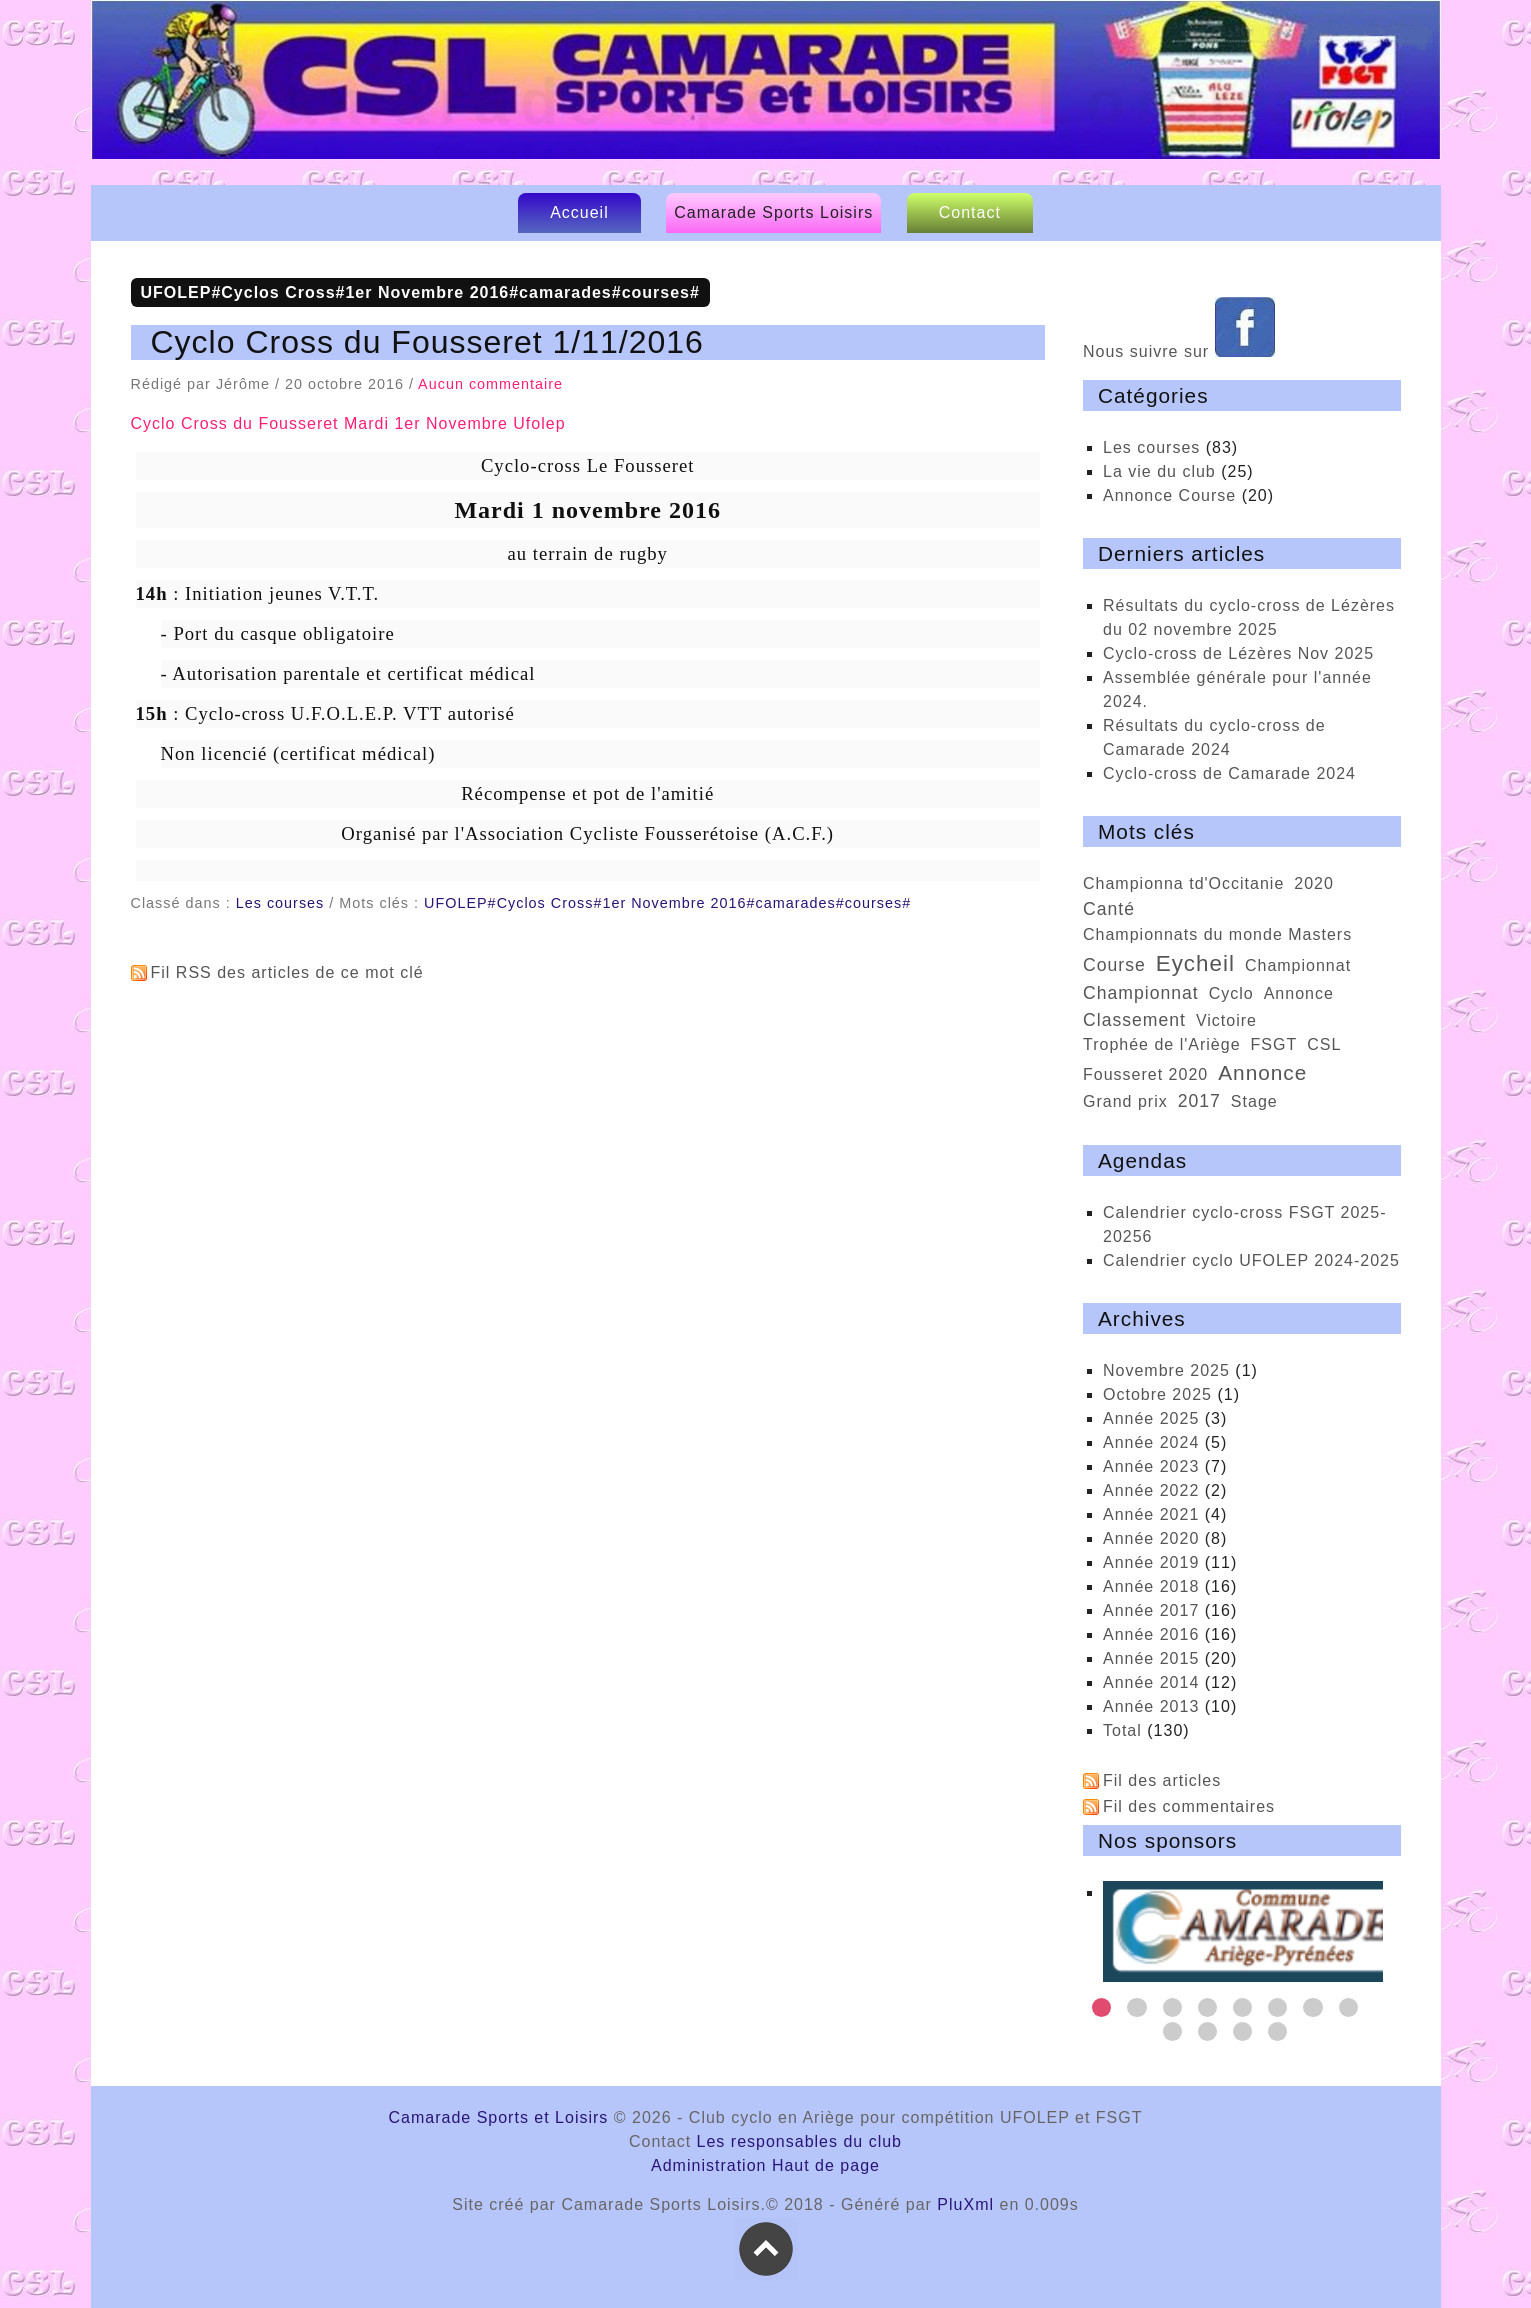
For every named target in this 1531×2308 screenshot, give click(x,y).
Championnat (1298, 965)
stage (1254, 1101)
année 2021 (1151, 1514)
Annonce (1299, 993)
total (1125, 1730)
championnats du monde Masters (1217, 934)
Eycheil (1195, 963)
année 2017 (1151, 1610)
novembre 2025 (1166, 1370)
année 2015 (1151, 1658)
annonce (1262, 1072)
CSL (1324, 1044)
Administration (708, 2165)
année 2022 (1151, 1490)
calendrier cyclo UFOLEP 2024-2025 (1251, 1260)
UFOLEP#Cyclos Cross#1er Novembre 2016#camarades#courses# (667, 903)
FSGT (1274, 1044)
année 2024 (1151, 1442)
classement (1134, 1020)
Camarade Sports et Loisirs (770, 102)
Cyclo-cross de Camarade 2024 (1229, 773)
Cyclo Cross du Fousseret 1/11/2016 (427, 342)
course (1114, 965)
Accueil (579, 212)
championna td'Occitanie (1183, 883)
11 (1242, 2031)
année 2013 (1151, 1706)
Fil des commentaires (1189, 1806)
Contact (970, 212)
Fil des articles (1162, 1780)
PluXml (965, 2204)
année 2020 (1151, 1538)
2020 (1314, 883)
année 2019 (1151, 1562)
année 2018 (1151, 1586)
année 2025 (1151, 1418)
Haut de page (826, 2165)
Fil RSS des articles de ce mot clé (287, 972)
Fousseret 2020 (1145, 1074)
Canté (1109, 909)
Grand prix (1125, 1101)
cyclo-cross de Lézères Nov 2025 (1238, 653)
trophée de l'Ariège (1162, 1044)
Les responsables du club (799, 2141)
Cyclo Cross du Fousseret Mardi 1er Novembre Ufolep (348, 423)
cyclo (1231, 993)
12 (1277, 2031)
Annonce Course (1169, 495)
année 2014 (1151, 1682)
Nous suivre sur (1179, 351)
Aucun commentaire (490, 384)
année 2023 (1151, 1466)
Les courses (280, 903)
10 (1207, 2031)
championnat (1141, 993)
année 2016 (1151, 1634)
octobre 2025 (1157, 1394)
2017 (1199, 1101)
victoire (1226, 1020)
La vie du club (1159, 471)
